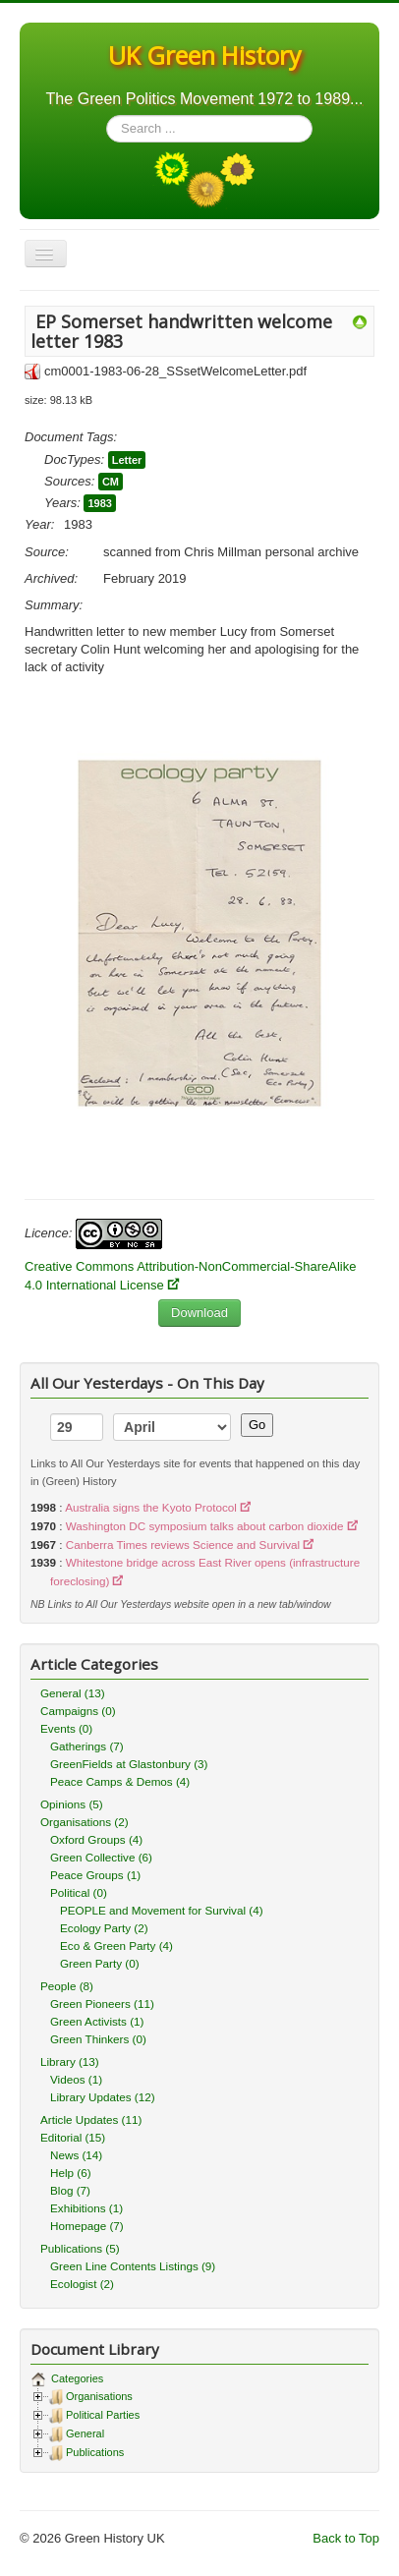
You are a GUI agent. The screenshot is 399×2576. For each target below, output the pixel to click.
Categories (75, 2378)
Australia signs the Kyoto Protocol (151, 1507)
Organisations (99, 2396)
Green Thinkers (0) (98, 2038)
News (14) (76, 2154)
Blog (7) (70, 2190)
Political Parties (103, 2415)
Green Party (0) (100, 1963)
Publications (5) (80, 2248)
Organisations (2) (84, 1821)
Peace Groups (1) (95, 1874)
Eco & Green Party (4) (116, 1945)
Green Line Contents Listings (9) (132, 2266)
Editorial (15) (72, 2137)
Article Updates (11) (91, 2119)
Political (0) (78, 1892)
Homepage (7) (87, 2225)
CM (110, 481)
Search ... (106, 115)
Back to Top (346, 2538)
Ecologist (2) (82, 2283)
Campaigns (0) (78, 1710)
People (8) (66, 1985)
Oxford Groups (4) (96, 1839)
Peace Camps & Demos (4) (120, 1781)
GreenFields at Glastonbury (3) (128, 1763)
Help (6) (70, 2172)
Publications (95, 2452)
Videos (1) (76, 2079)
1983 (99, 503)
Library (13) (69, 2061)
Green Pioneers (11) (102, 2003)
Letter (127, 460)
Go (257, 1424)
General (85, 2433)
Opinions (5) (71, 1804)
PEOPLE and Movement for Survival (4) (161, 1910)
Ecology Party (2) (104, 1927)
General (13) (72, 1693)
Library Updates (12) (102, 2096)
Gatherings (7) (87, 1746)
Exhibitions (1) (86, 2208)
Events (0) (66, 1728)
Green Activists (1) (96, 2021)
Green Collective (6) (101, 1857)
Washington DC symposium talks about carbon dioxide (205, 1525)
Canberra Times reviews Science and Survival (183, 1544)
